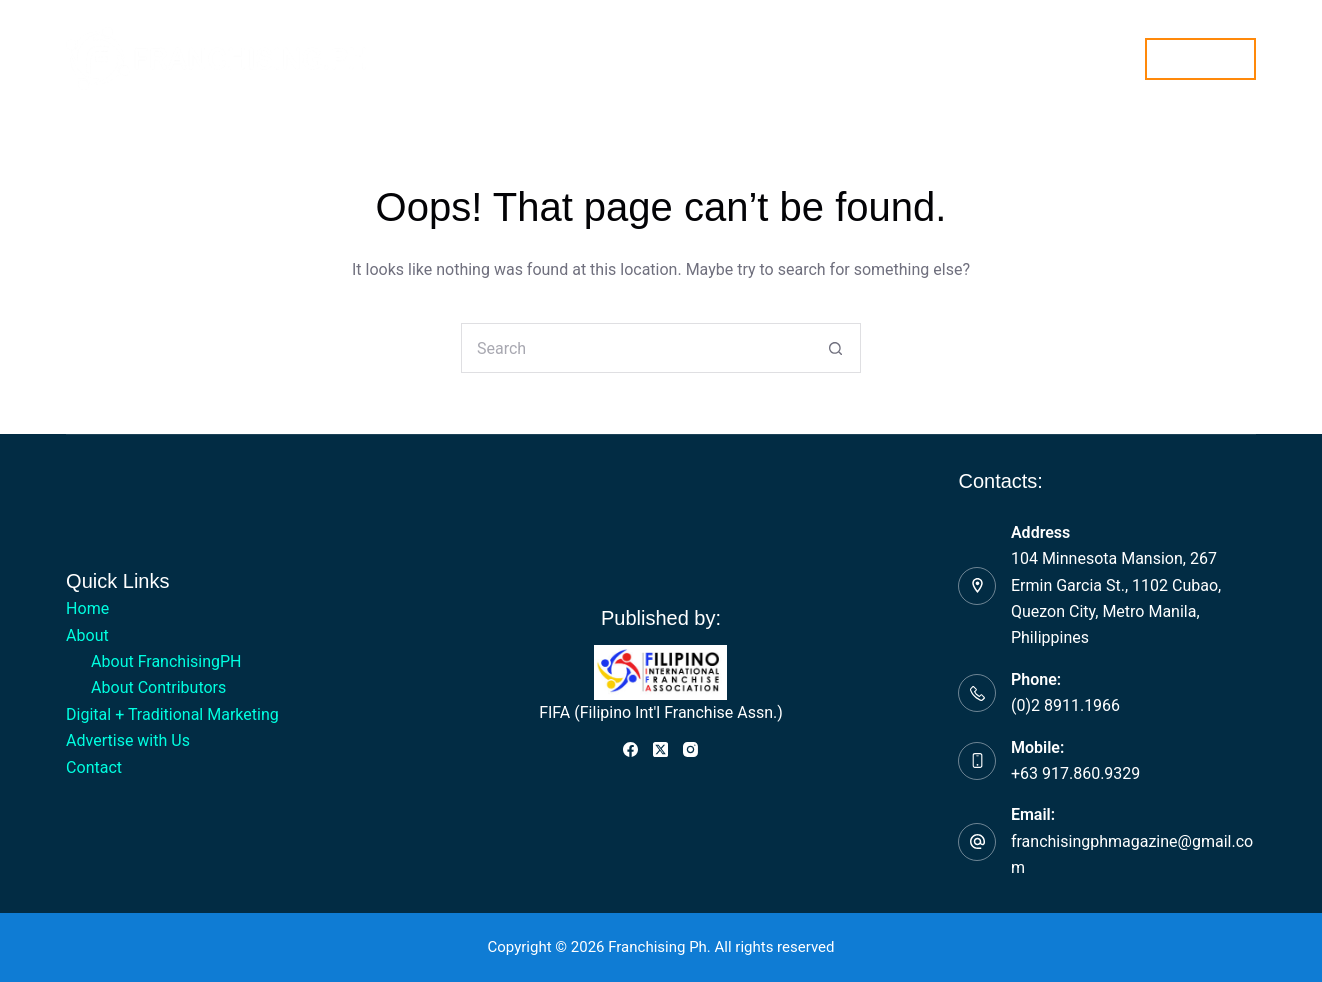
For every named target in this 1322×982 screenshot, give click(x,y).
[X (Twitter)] (660, 749)
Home (369, 57)
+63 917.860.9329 (1075, 773)
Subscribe (1200, 58)
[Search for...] (636, 348)
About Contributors (158, 687)
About (457, 59)
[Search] (1117, 58)
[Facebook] (630, 749)
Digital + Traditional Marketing (622, 57)
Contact (946, 57)
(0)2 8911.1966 (1065, 705)
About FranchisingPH (166, 661)
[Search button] (836, 348)
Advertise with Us (823, 57)
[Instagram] (690, 749)
